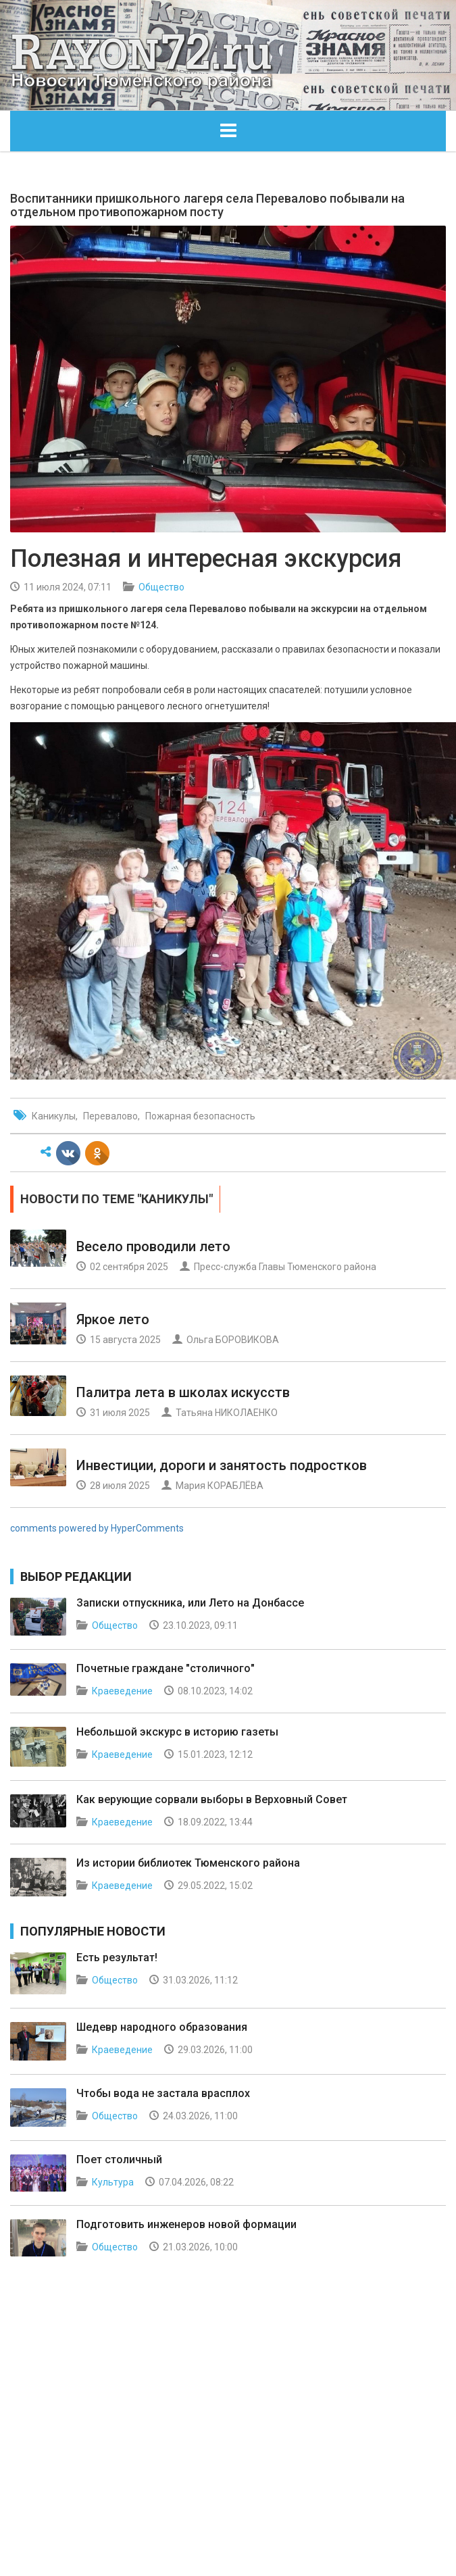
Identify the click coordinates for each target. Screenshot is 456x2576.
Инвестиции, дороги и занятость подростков (221, 1465)
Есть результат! (116, 1957)
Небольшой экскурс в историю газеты (177, 1731)
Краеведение (122, 1691)
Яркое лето (112, 1319)
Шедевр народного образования (161, 2027)
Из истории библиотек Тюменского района (188, 1863)
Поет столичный (119, 2159)
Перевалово (110, 1116)
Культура (113, 2182)
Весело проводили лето (153, 1246)
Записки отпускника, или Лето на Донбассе (190, 1602)
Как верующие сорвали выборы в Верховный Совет (211, 1799)
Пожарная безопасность (200, 1116)
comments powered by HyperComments (97, 1528)
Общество (161, 587)
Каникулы (54, 1116)
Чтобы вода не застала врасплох (163, 2093)
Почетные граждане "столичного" (165, 1668)
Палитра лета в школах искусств (183, 1392)
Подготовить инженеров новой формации (186, 2224)
